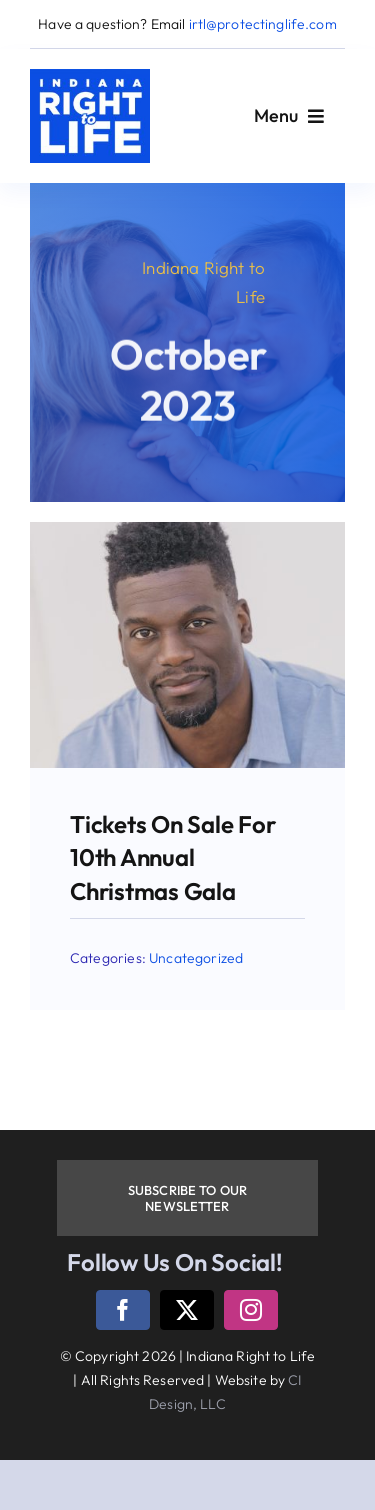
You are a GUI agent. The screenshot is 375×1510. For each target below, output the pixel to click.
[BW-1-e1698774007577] (187, 530)
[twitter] (187, 1310)
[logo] (90, 77)
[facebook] (123, 1310)
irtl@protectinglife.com (263, 24)
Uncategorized (196, 958)
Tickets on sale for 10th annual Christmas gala (172, 857)
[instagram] (251, 1310)
